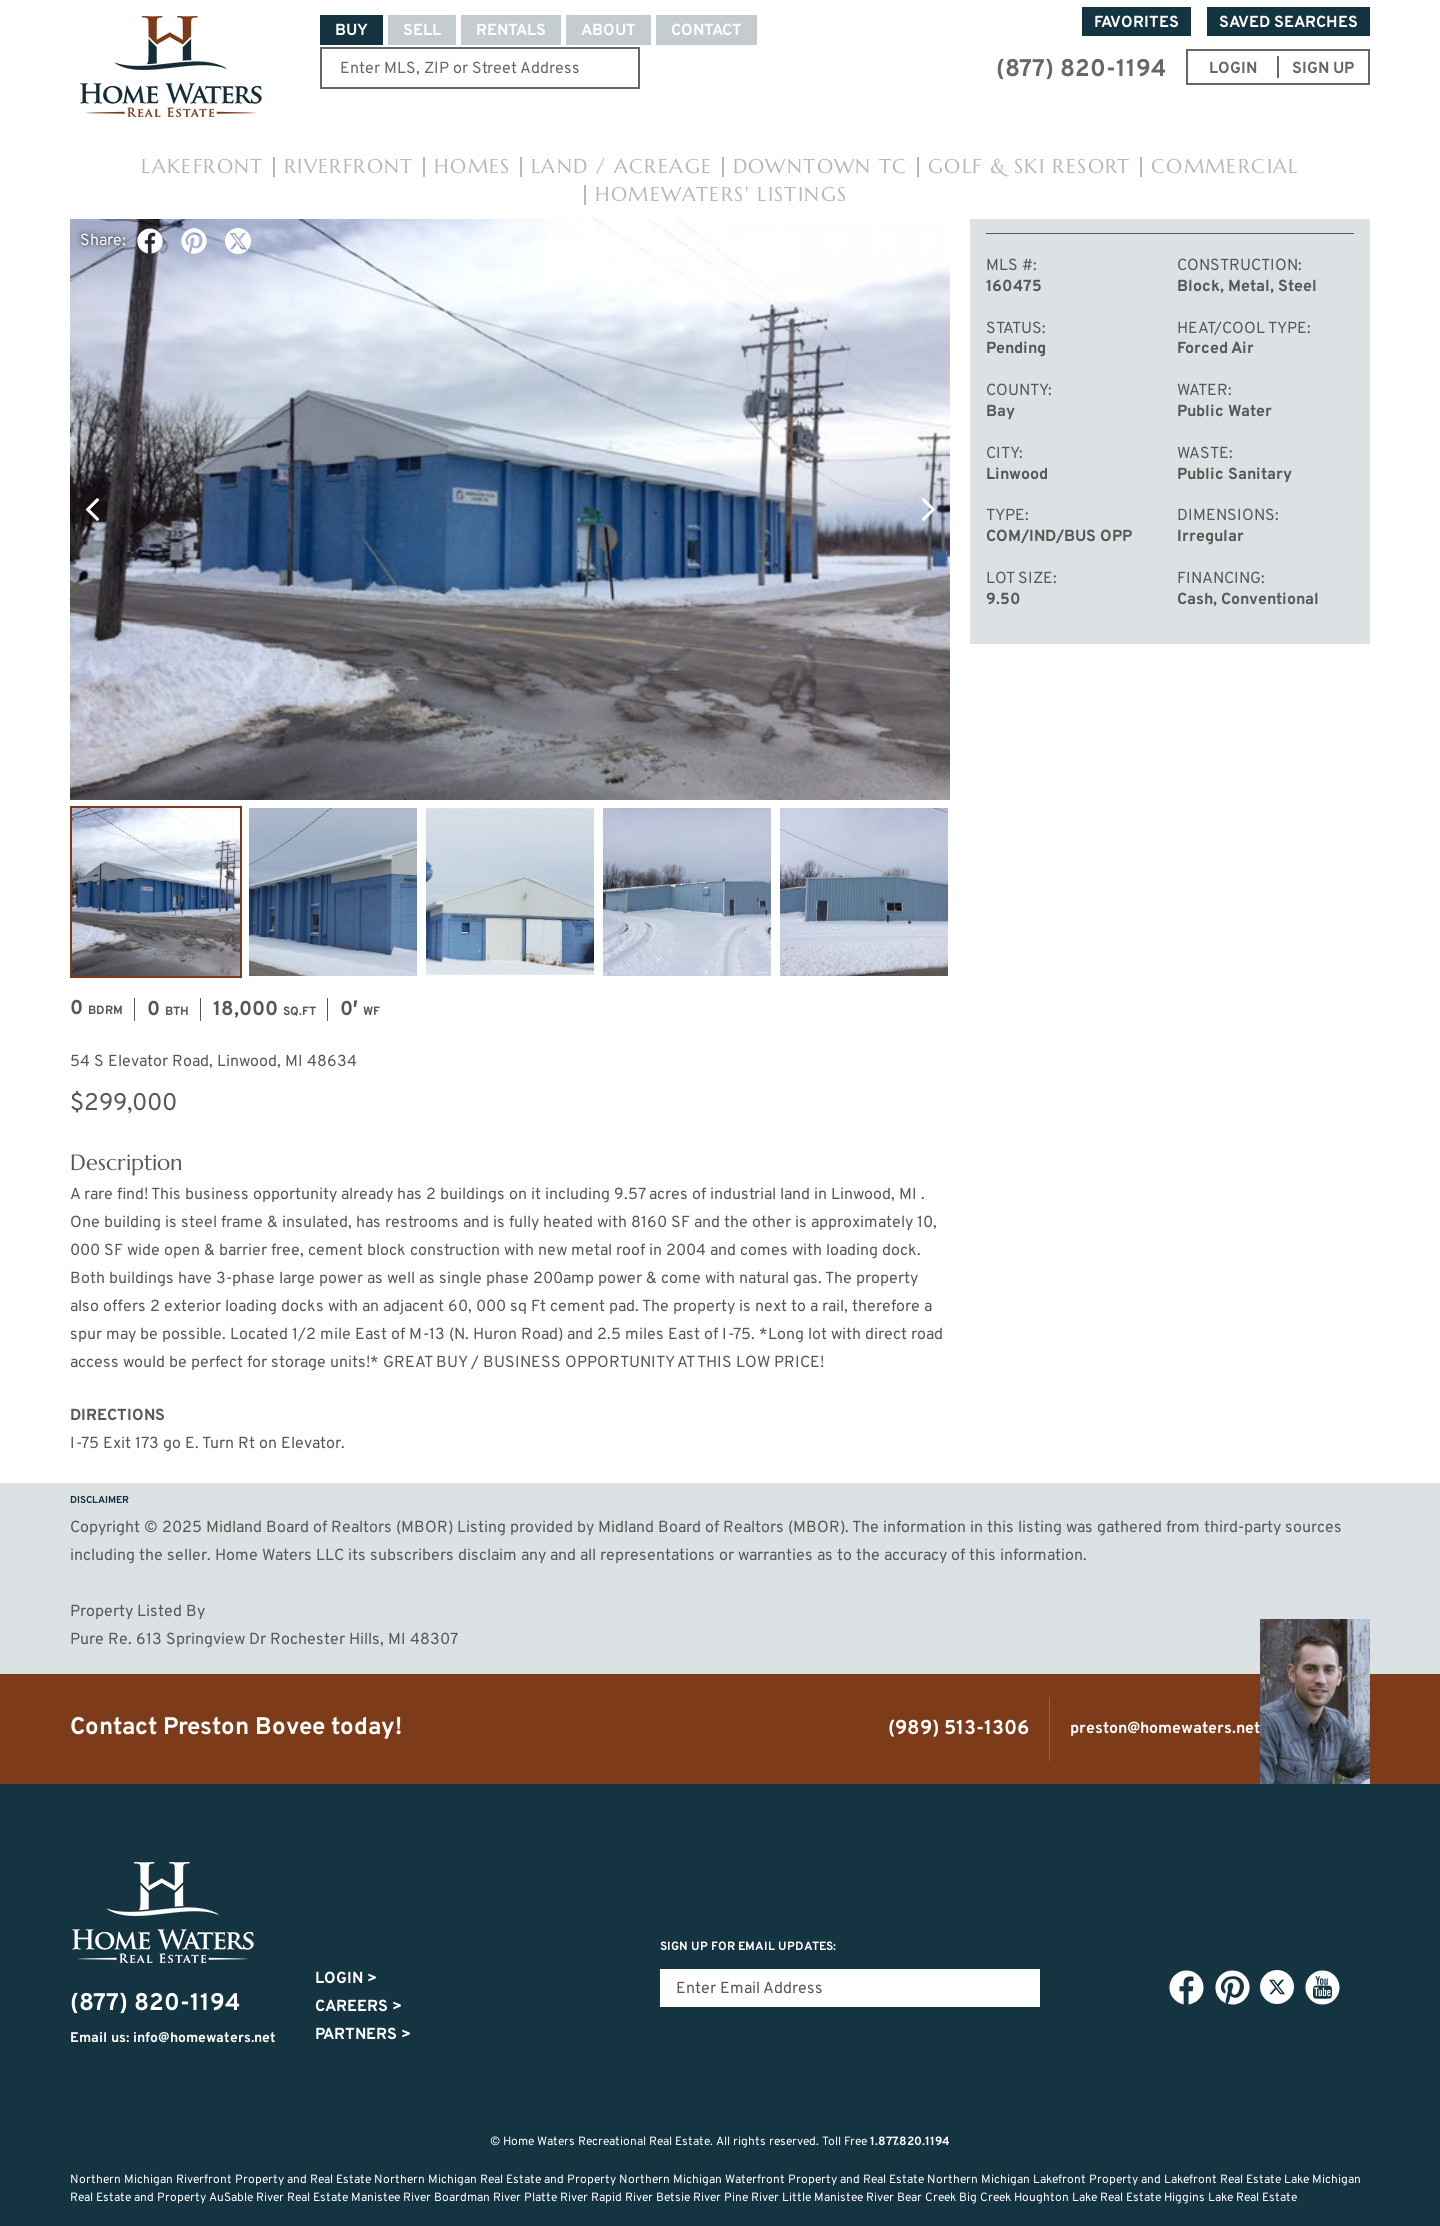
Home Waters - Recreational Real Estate (171, 67)
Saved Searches (1288, 23)
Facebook (150, 241)
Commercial (1225, 166)
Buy (351, 31)
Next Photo (928, 509)
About (608, 31)
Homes (472, 166)
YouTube (1322, 1988)
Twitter (238, 241)
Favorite (838, 241)
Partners (363, 2035)
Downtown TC (820, 166)
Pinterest (194, 241)
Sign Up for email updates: (748, 1947)
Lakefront (202, 166)
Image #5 (864, 892)
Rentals (511, 31)
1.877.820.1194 (910, 2142)
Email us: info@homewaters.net (173, 2038)
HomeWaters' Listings (721, 194)
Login (346, 1979)
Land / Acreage (622, 166)
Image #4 (687, 892)
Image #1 (156, 892)
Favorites (1136, 23)
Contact (706, 31)
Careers (358, 2007)
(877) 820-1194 (1081, 70)
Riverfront (349, 166)
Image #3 (510, 892)
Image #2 (333, 892)
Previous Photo (92, 509)
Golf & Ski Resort (1029, 166)
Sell (422, 31)
